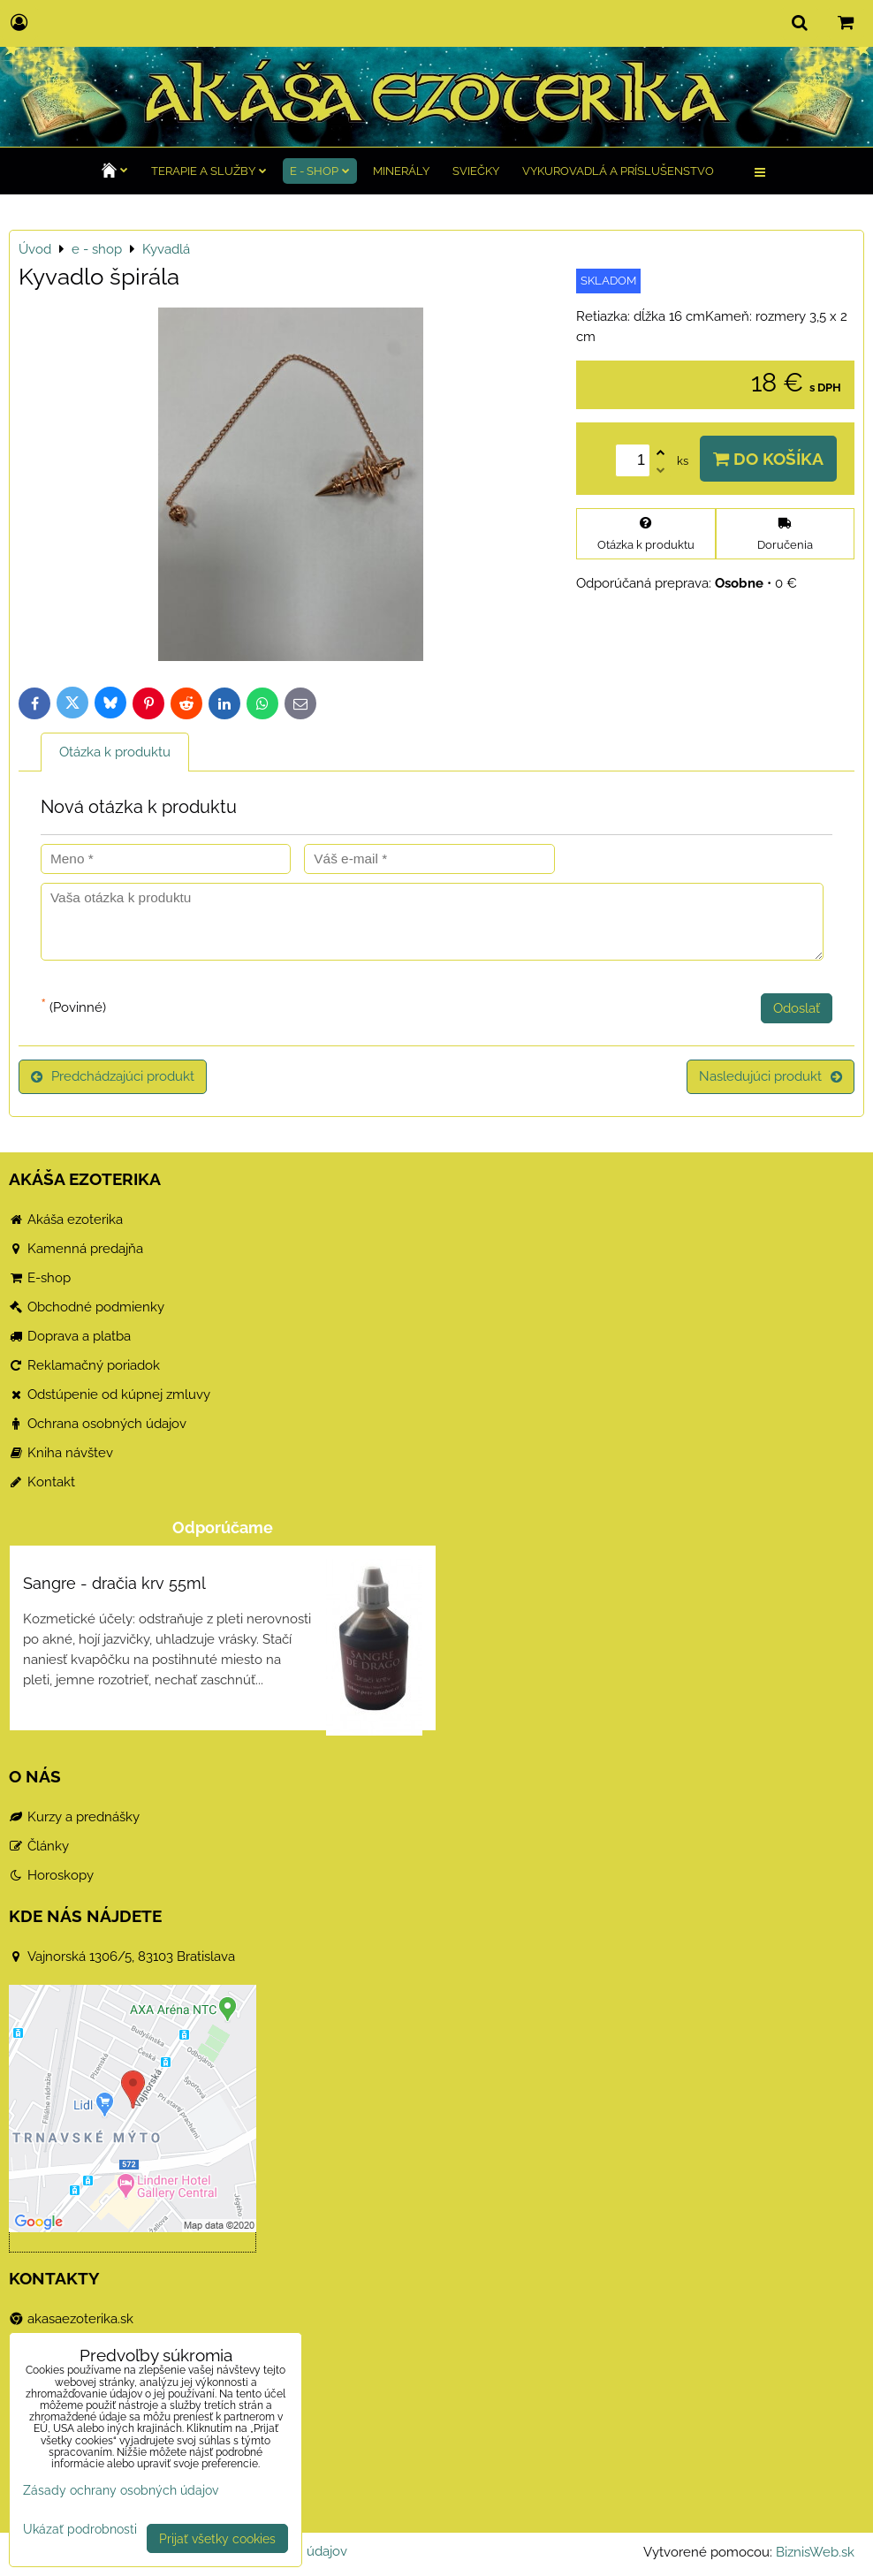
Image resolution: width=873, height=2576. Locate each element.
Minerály (401, 171)
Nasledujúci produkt (770, 1076)
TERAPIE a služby (209, 171)
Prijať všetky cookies (217, 2538)
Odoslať (796, 1008)
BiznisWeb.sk (815, 2552)
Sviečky (475, 171)
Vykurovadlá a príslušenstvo (618, 171)
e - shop (320, 171)
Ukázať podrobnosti (80, 2529)
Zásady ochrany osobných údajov (120, 2489)
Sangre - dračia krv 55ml (114, 1583)
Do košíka (768, 458)
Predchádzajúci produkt (112, 1076)
